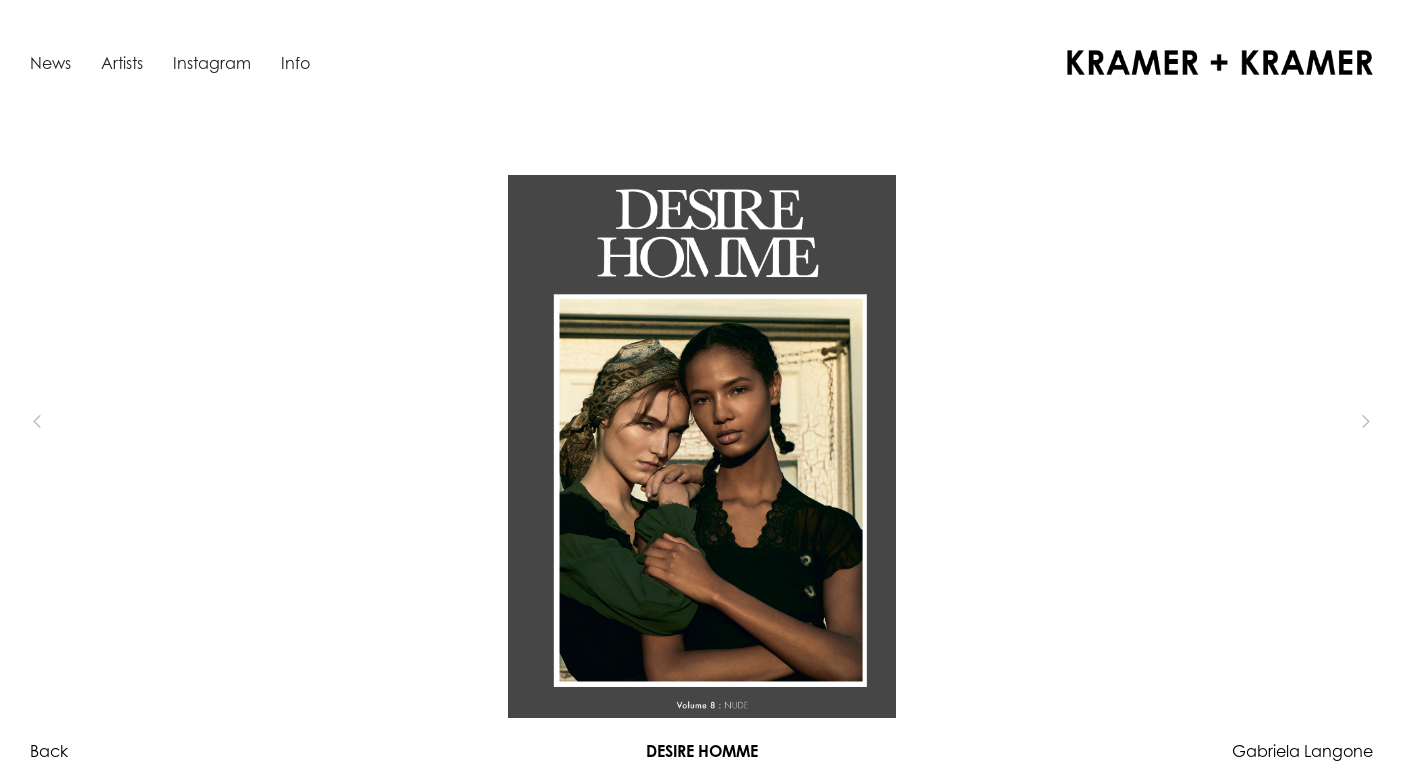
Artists (122, 63)
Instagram (212, 63)
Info (295, 63)
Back (49, 751)
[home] (1220, 62)
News (50, 63)
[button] (70, 422)
